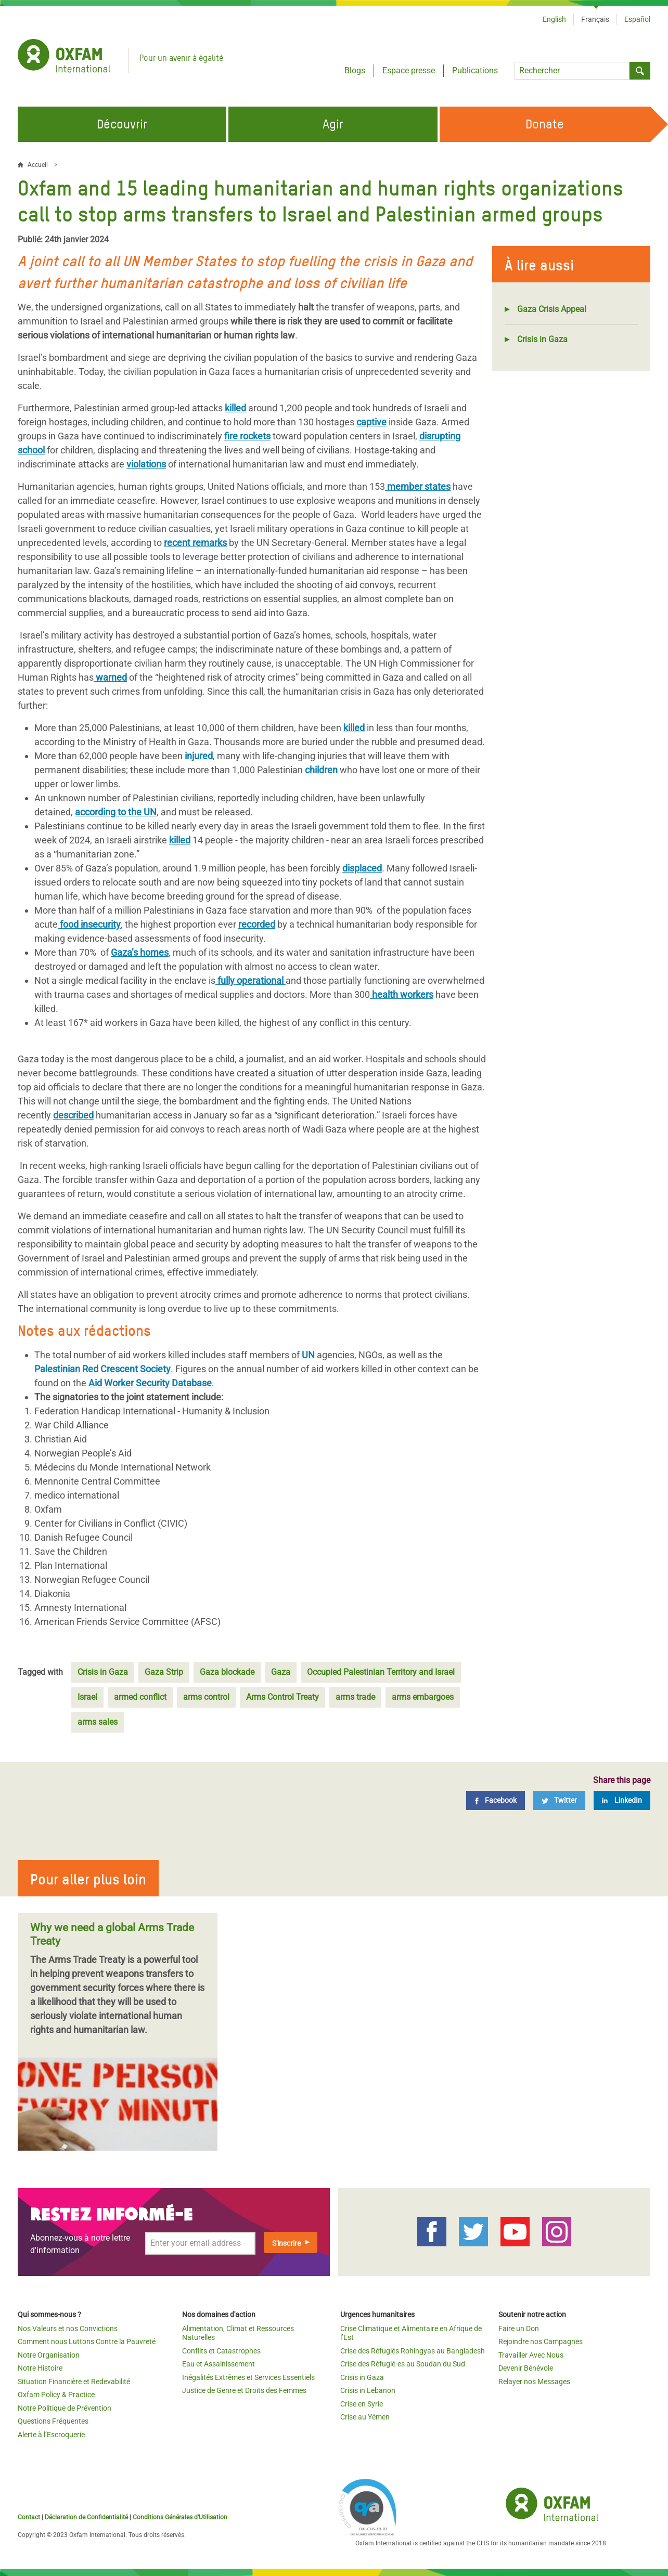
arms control (206, 1697)
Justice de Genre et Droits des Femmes (244, 2390)
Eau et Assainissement (218, 2364)
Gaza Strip (164, 1672)
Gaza (280, 1672)
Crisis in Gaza (542, 339)
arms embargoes (423, 1697)
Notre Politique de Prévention (64, 2408)
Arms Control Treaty (282, 1697)
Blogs (354, 70)
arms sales (98, 1722)
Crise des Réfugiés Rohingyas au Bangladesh (412, 2351)
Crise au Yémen (365, 2417)
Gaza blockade (227, 1672)
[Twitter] (559, 1800)
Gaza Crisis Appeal (551, 309)
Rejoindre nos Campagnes (540, 2341)
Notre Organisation (49, 2355)
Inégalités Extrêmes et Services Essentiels (248, 2377)
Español (637, 19)
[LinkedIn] (622, 1800)
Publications (475, 70)
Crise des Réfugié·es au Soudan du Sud (402, 2364)
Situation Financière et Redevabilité (74, 2381)
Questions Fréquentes (53, 2421)
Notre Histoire (40, 2368)
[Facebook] (495, 1800)
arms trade (355, 1697)
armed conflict (140, 1697)
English (554, 19)
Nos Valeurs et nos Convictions (68, 2328)
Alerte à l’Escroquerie (51, 2434)
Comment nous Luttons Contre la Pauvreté (87, 2341)
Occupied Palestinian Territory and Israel (381, 1672)
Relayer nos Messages (534, 2381)
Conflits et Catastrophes (221, 2351)
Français (595, 19)
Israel (87, 1697)
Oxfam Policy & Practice (56, 2394)
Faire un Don (518, 2328)
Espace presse (408, 70)
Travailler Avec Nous (530, 2355)
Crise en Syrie (361, 2404)
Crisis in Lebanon (367, 2390)
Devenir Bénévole (525, 2368)
